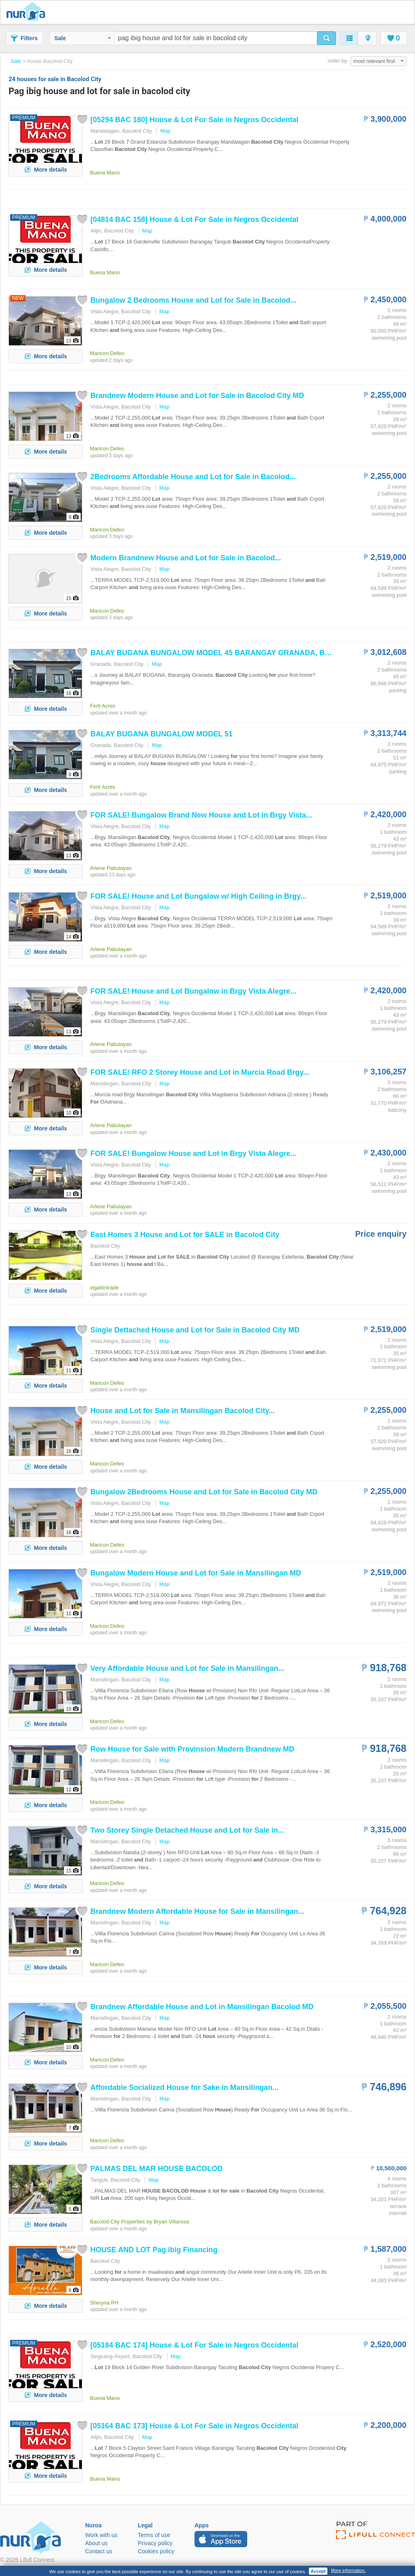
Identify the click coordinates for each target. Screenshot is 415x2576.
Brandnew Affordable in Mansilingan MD (201, 2007)
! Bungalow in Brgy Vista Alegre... (193, 991)
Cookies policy (156, 2551)
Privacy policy (155, 2543)
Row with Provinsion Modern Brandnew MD (192, 1749)
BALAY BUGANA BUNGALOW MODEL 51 (161, 734)
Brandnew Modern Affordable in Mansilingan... (197, 1911)
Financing (153, 2250)
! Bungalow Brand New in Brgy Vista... (201, 815)
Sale (82, 38)
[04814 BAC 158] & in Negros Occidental (194, 219)
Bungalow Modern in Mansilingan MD (195, 1573)
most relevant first (378, 61)
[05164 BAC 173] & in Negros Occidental (194, 2426)
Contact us (98, 2551)
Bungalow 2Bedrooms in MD (203, 1492)
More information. (348, 2570)
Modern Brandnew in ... (185, 558)
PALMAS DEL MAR (156, 2169)
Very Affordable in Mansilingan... (187, 1668)
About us (96, 2543)
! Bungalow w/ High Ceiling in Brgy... (198, 896)
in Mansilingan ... (182, 1411)
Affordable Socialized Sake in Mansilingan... (184, 2087)
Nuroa (27, 12)
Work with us (101, 2535)
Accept (318, 2571)
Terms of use (154, 2535)
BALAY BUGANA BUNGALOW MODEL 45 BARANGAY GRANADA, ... (226, 653)
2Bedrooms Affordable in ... (193, 477)
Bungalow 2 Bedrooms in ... (193, 300)
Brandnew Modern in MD (197, 396)
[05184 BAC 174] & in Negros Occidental (194, 2345)
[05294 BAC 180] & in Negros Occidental (194, 120)
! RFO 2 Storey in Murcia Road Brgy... (199, 1072)
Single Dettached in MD (194, 1330)
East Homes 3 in (184, 1235)
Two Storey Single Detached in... (187, 1830)
